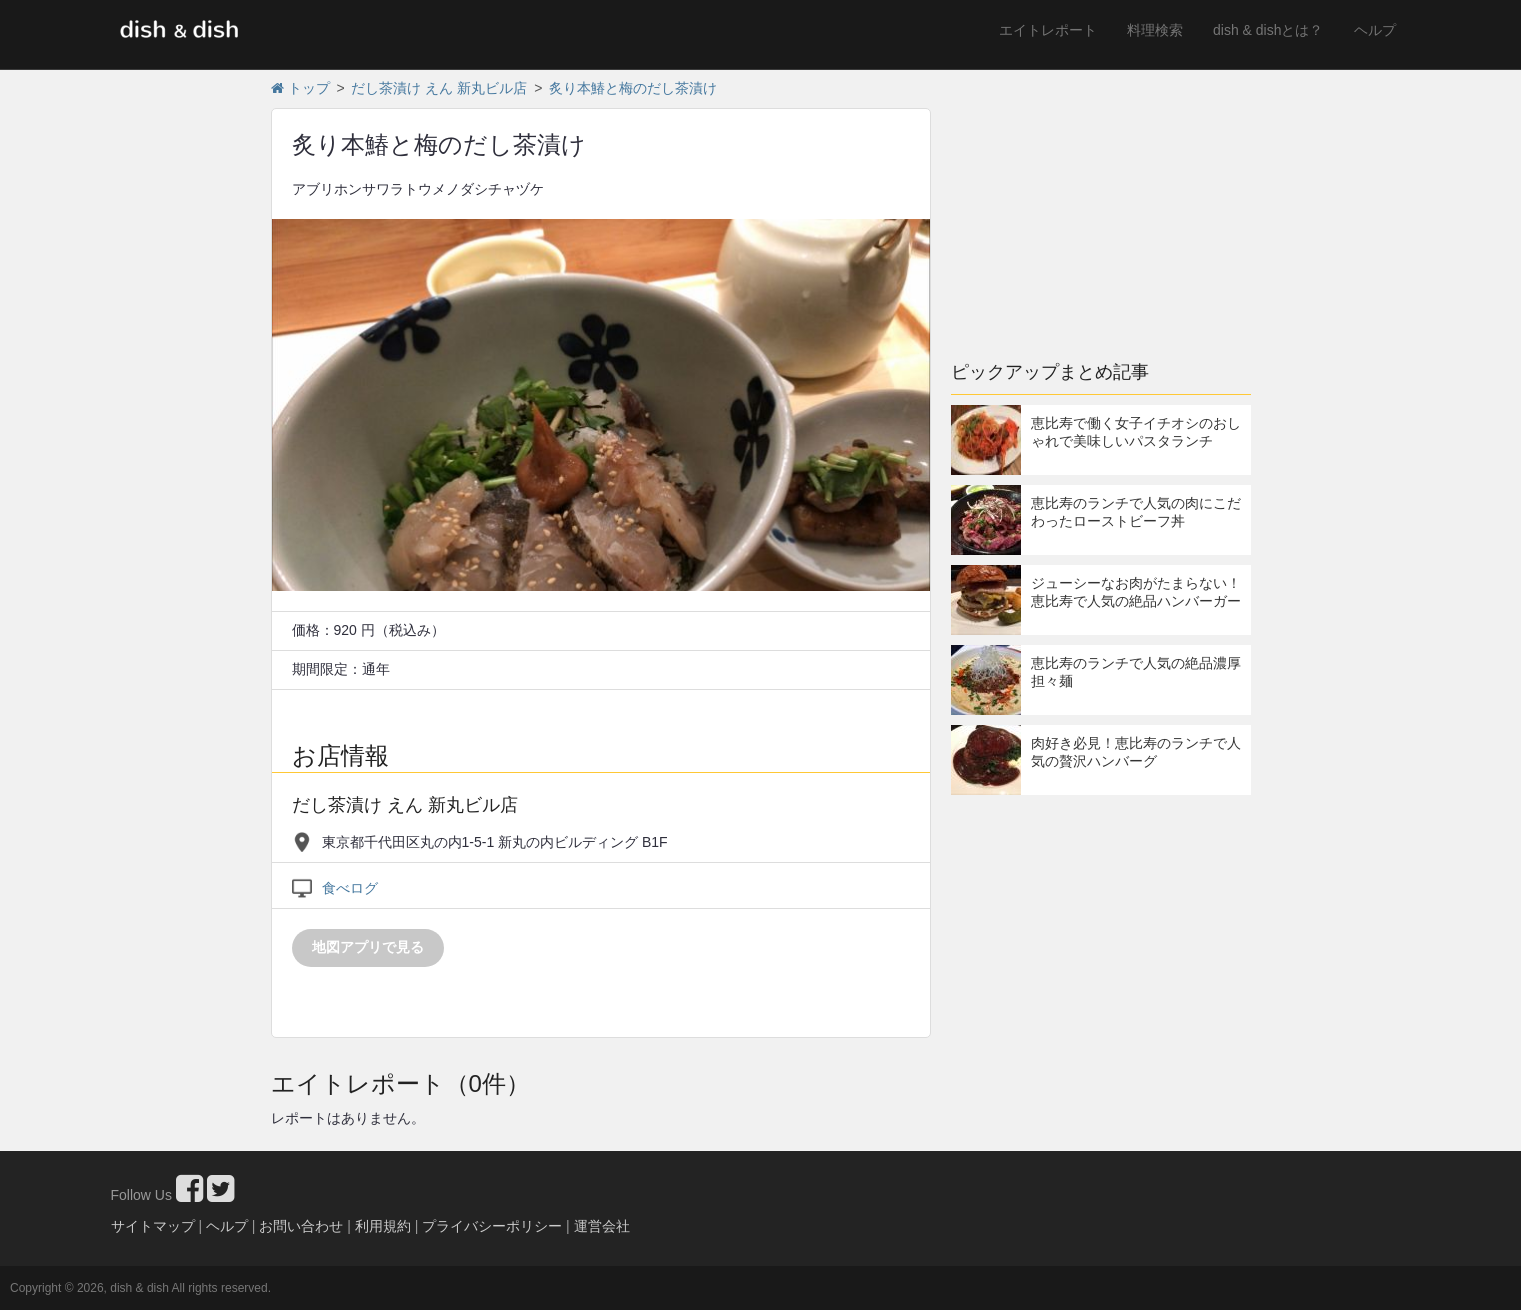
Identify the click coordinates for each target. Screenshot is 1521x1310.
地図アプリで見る (368, 947)
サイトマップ (153, 1226)
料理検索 (1155, 30)
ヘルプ (1375, 30)
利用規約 (383, 1226)
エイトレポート (1048, 30)
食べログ (350, 888)
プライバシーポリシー (492, 1226)
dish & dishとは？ (1268, 30)
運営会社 (602, 1226)
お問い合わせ (301, 1226)
